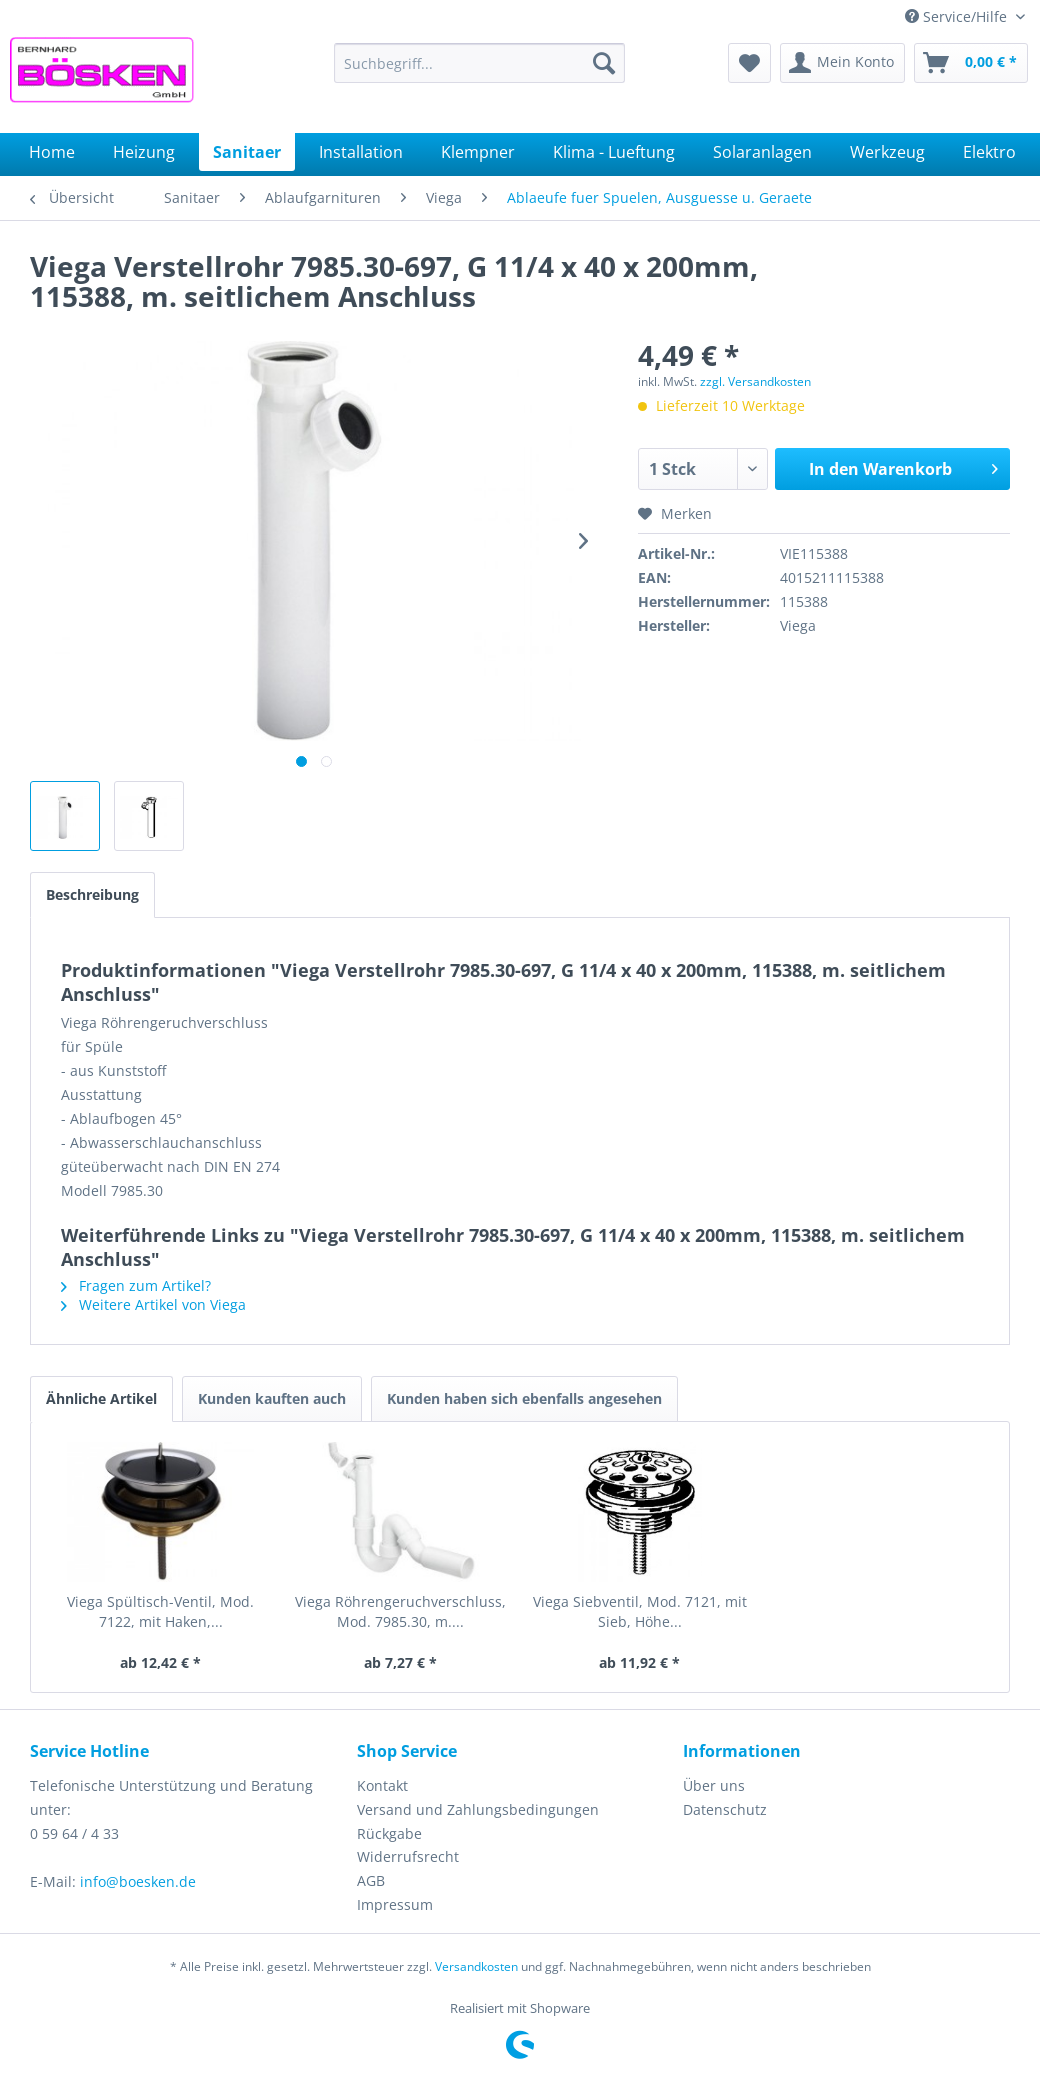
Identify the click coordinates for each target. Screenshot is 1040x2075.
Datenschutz (725, 1809)
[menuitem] (479, 63)
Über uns (714, 1785)
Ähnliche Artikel (101, 1398)
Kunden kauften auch (272, 1398)
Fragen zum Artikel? (136, 1285)
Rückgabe (389, 1833)
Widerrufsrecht (408, 1856)
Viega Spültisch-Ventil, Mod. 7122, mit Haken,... (160, 1611)
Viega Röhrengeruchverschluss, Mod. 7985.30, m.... (400, 1611)
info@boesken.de (138, 1881)
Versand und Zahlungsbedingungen (478, 1809)
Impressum (395, 1904)
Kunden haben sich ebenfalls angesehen (524, 1398)
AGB (371, 1880)
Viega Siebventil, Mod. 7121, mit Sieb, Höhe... (640, 1611)
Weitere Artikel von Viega (153, 1304)
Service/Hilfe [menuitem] (958, 16)
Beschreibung (92, 894)
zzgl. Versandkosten (755, 381)
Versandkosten (476, 1966)
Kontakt (382, 1785)
